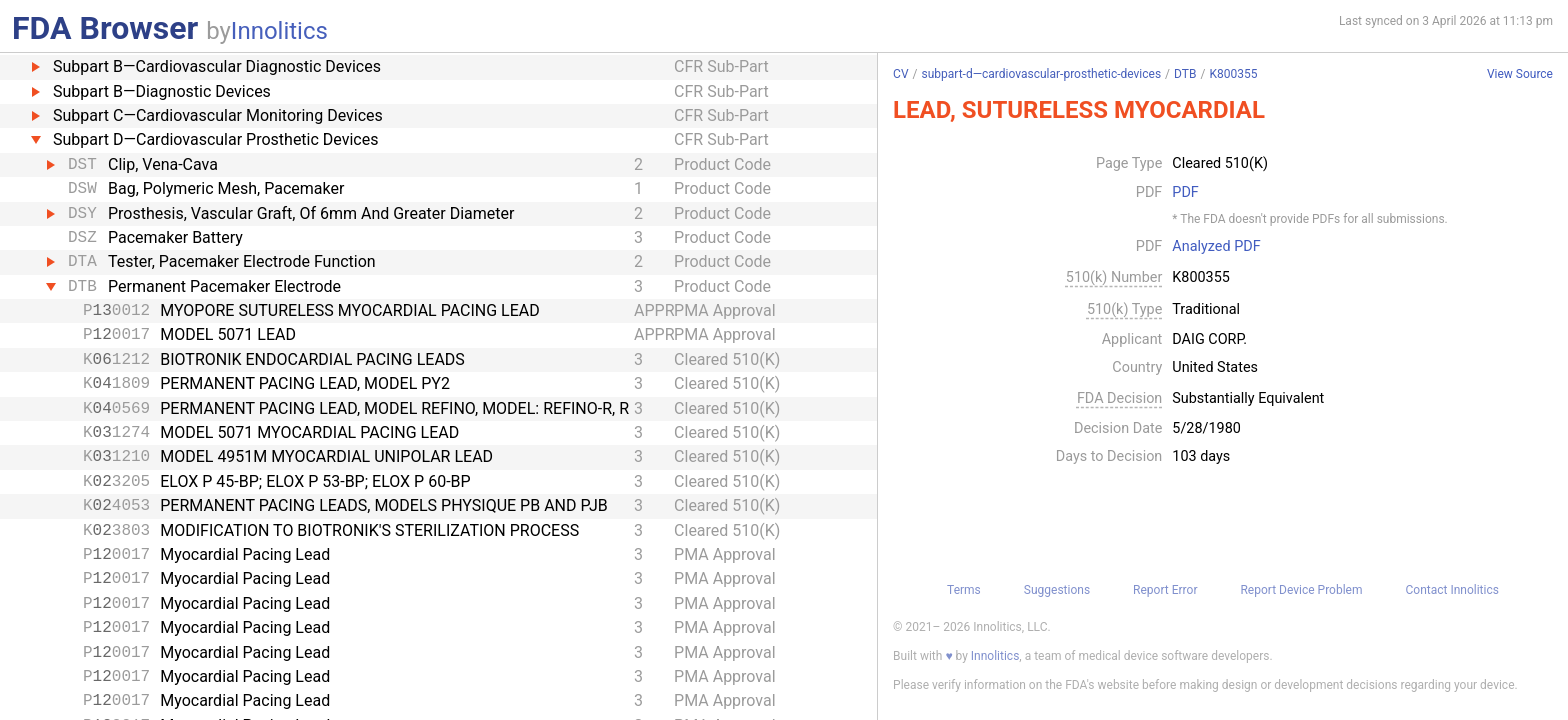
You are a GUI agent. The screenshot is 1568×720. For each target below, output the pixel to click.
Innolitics (279, 31)
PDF (1185, 193)
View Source (1520, 74)
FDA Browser (105, 28)
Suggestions (1057, 590)
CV (900, 74)
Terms (964, 590)
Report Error (1165, 590)
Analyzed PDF (1216, 247)
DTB (1185, 74)
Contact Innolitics (1451, 590)
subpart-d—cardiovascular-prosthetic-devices (1041, 74)
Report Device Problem (1301, 590)
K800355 (1233, 74)
